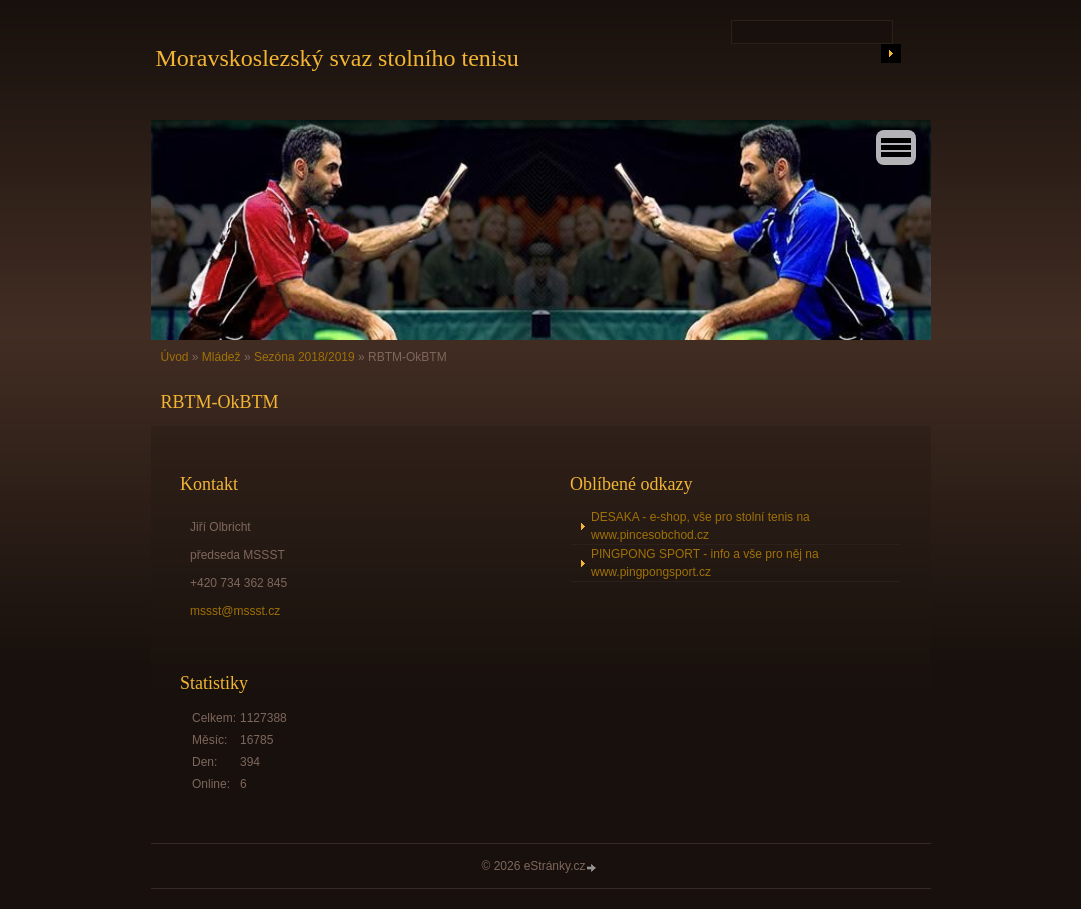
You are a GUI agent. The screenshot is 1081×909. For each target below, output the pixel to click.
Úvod (175, 357)
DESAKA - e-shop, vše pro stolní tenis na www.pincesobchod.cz (700, 526)
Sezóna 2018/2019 (304, 357)
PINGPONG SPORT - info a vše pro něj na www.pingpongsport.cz (705, 563)
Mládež (221, 357)
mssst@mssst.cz (235, 611)
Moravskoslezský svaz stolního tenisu (337, 58)
